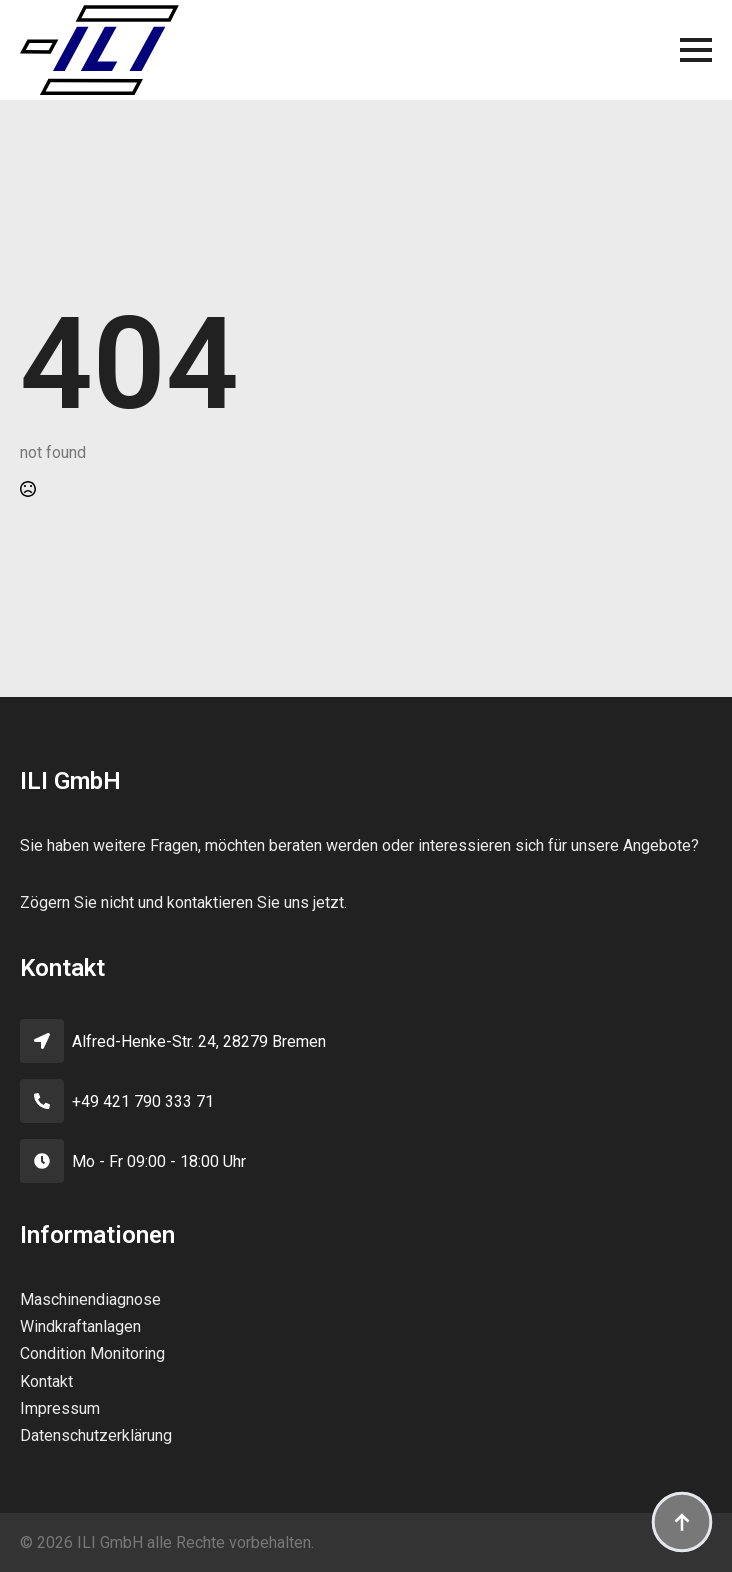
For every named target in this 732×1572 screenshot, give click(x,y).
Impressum (60, 1408)
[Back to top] (682, 1522)
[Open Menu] (696, 50)
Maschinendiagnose (90, 1299)
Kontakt (46, 1381)
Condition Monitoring (92, 1353)
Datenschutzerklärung (96, 1435)
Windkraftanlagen (80, 1326)
